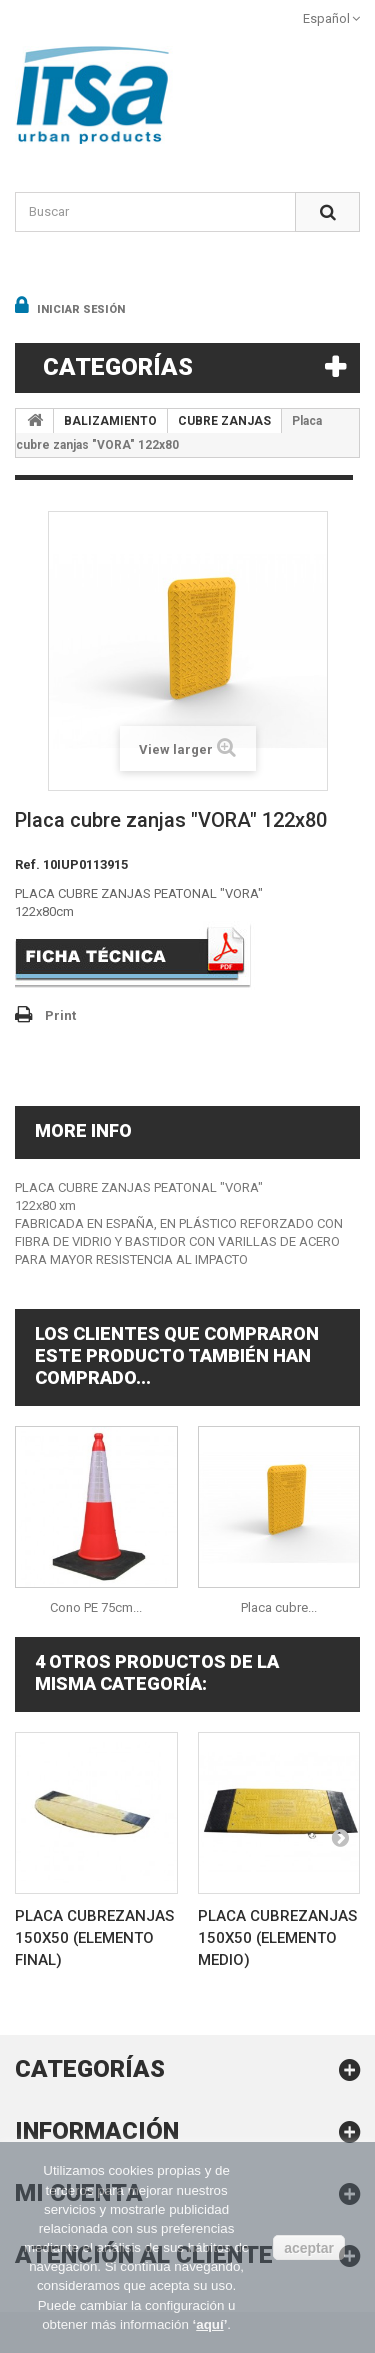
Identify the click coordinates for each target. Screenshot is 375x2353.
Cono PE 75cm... (96, 1607)
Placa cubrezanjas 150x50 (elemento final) (94, 1938)
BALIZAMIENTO (110, 421)
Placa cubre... (279, 1607)
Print (60, 1015)
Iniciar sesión (79, 309)
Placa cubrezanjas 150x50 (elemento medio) (277, 1938)
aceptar (309, 2248)
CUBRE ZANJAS (224, 421)
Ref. (27, 864)
